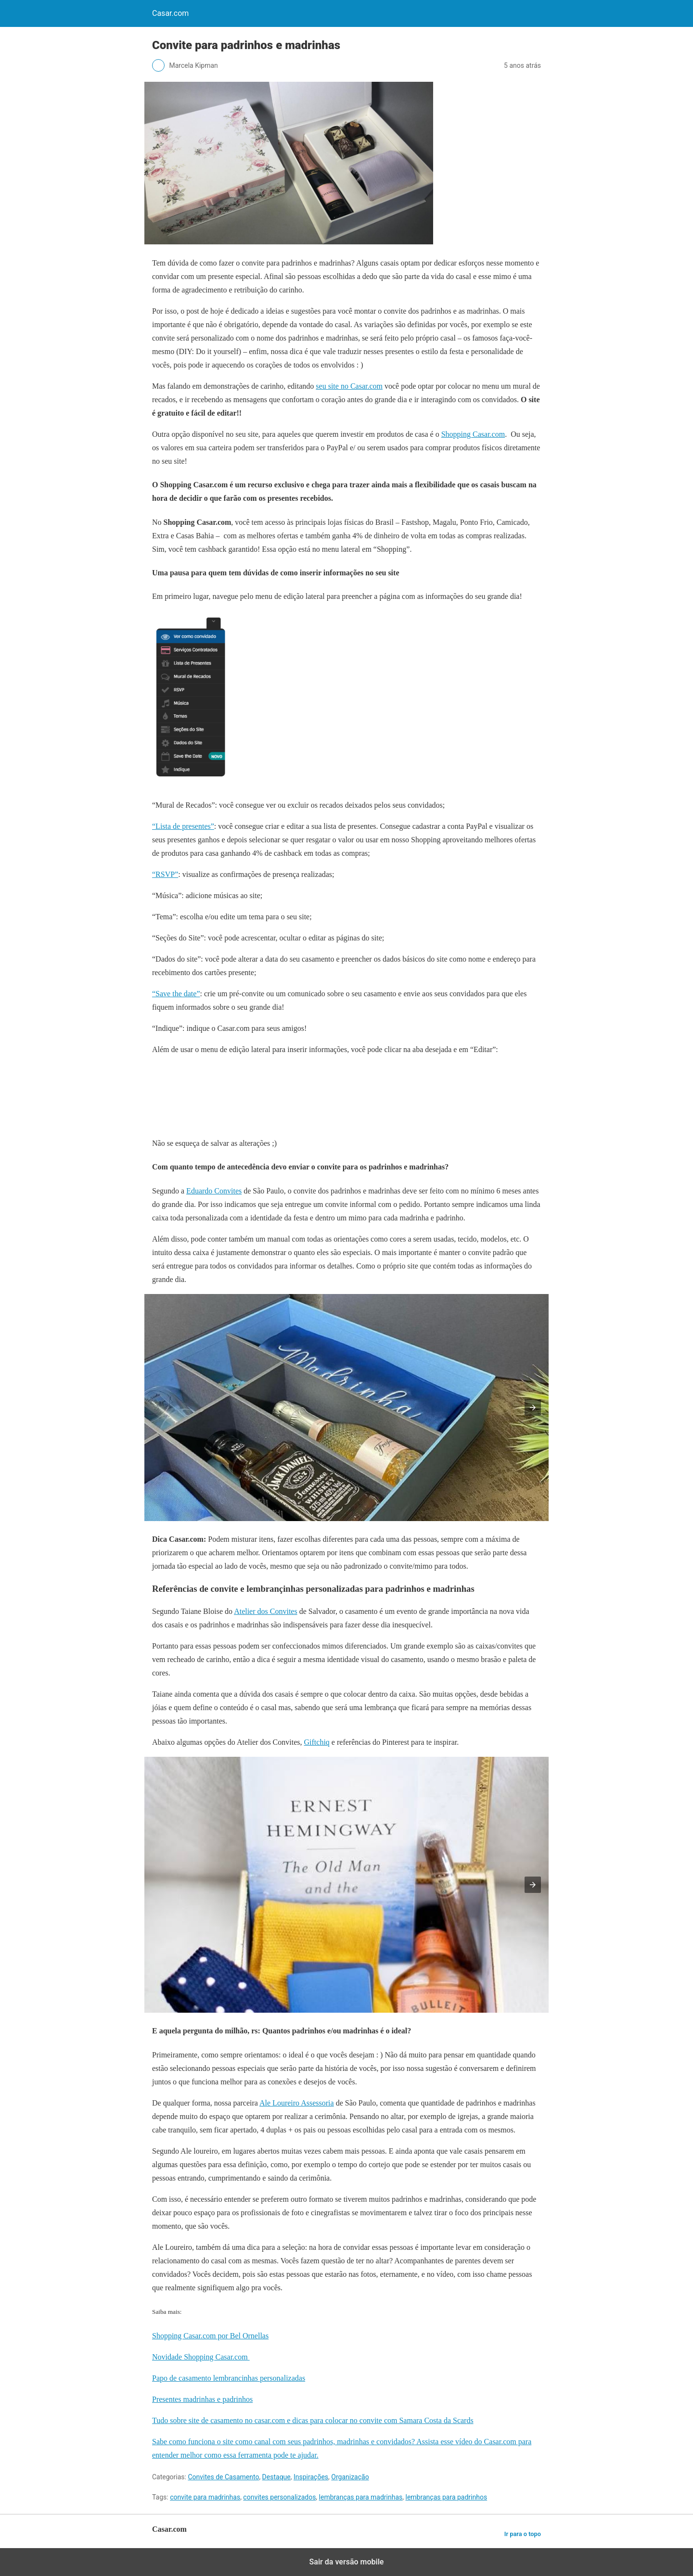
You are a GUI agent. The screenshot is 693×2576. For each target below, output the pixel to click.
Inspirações (311, 2477)
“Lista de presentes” (183, 826)
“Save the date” (176, 994)
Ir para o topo (522, 2534)
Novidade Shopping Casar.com (201, 2357)
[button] (533, 1407)
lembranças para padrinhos (447, 2497)
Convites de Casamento (223, 2477)
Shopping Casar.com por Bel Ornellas (210, 2336)
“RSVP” (165, 874)
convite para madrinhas (205, 2497)
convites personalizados (279, 2497)
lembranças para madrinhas (361, 2497)
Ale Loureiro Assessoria (296, 2103)
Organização (350, 2477)
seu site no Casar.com (349, 386)
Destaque (276, 2477)
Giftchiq (317, 1742)
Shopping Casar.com (473, 434)
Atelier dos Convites (265, 1611)
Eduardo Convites (214, 1191)
